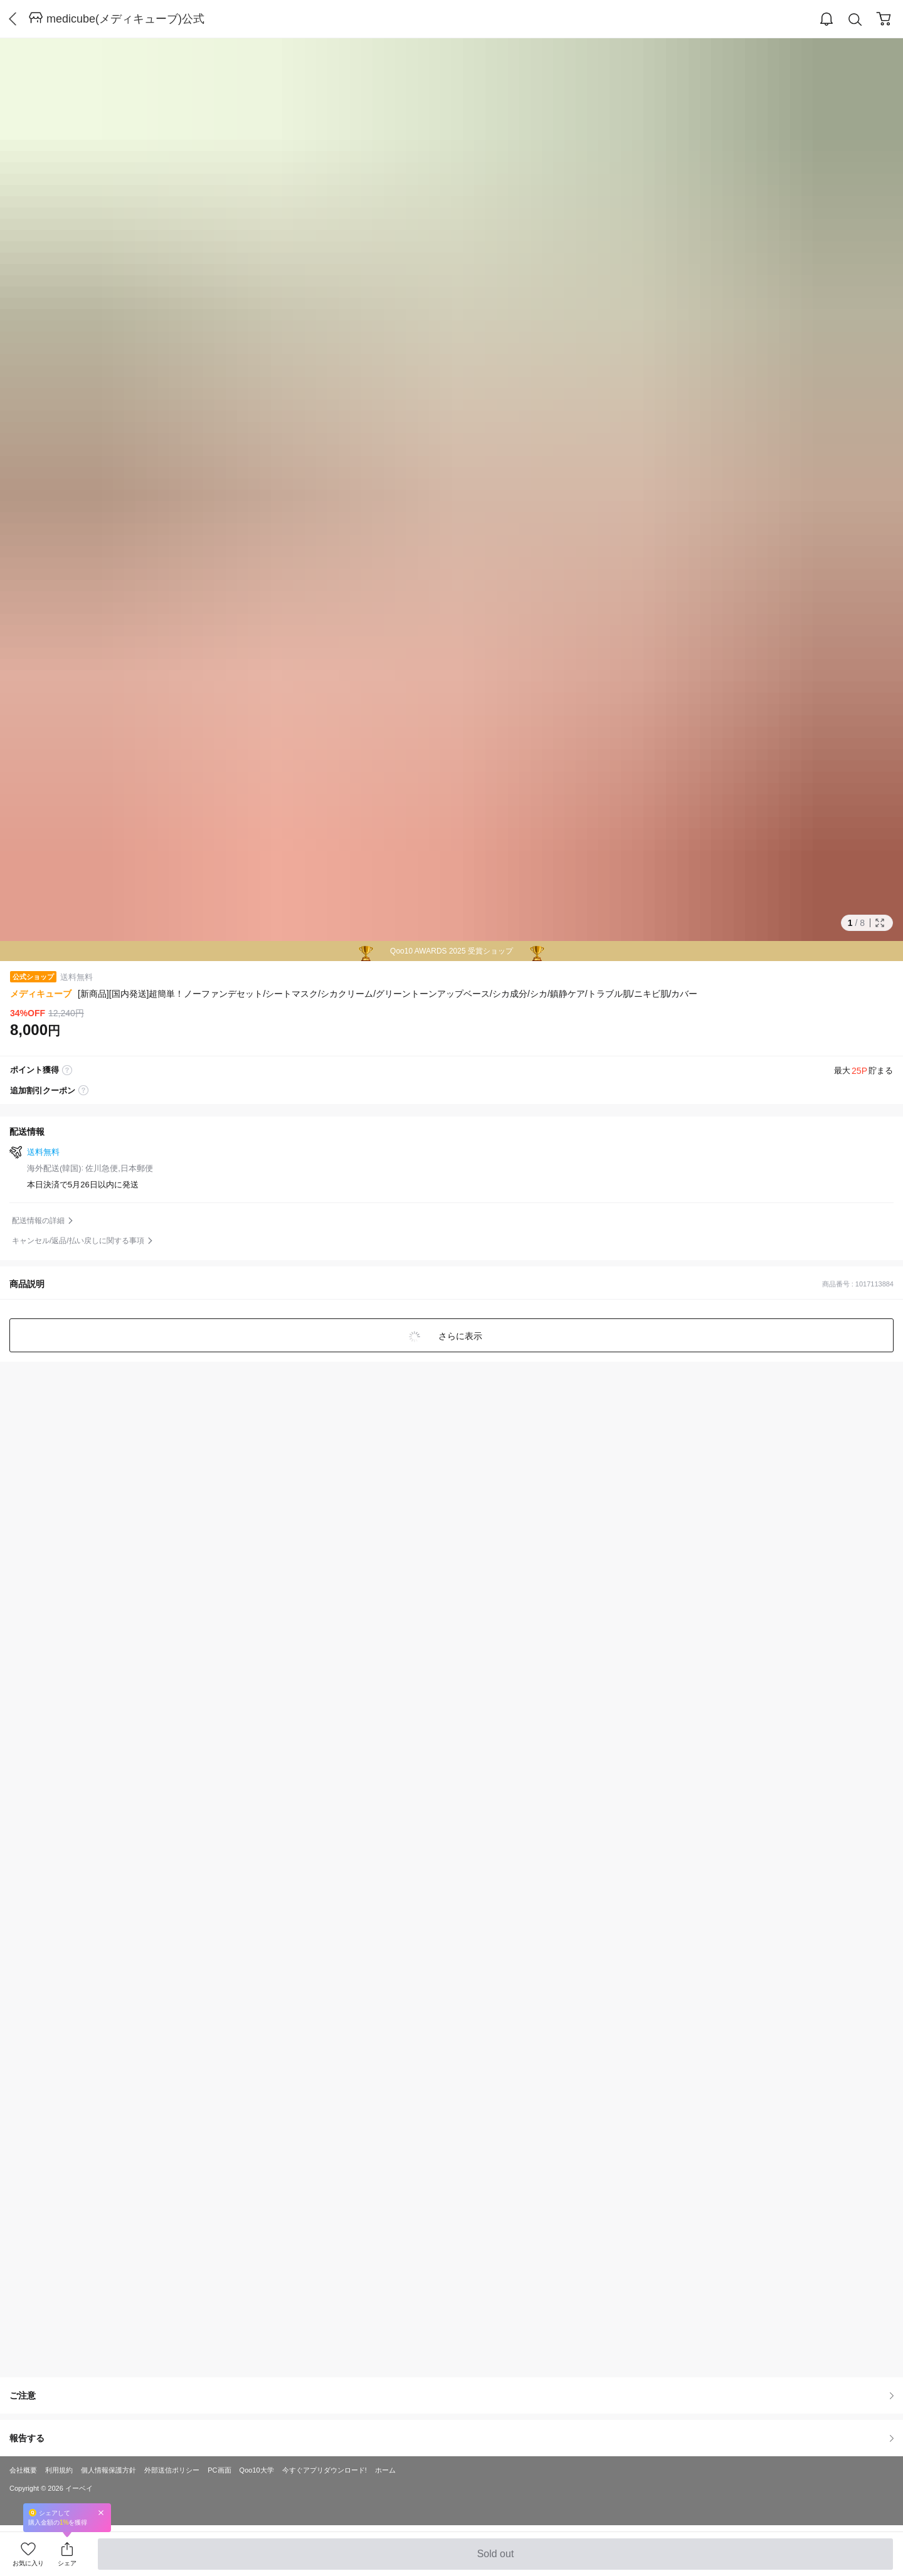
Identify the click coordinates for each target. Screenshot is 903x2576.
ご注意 (451, 2395)
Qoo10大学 (257, 2470)
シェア (67, 2563)
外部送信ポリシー (171, 2470)
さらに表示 (459, 1336)
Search (855, 19)
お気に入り (28, 2563)
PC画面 (219, 2470)
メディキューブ (40, 994)
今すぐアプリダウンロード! (324, 2470)
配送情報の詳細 (38, 1220)
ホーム (385, 2470)
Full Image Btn (880, 923)
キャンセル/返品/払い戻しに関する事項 (78, 1240)
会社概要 (23, 2470)
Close (101, 2512)
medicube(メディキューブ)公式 (125, 19)
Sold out (495, 2559)
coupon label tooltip (83, 1091)
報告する (451, 2438)
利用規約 (59, 2470)
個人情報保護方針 (108, 2470)
